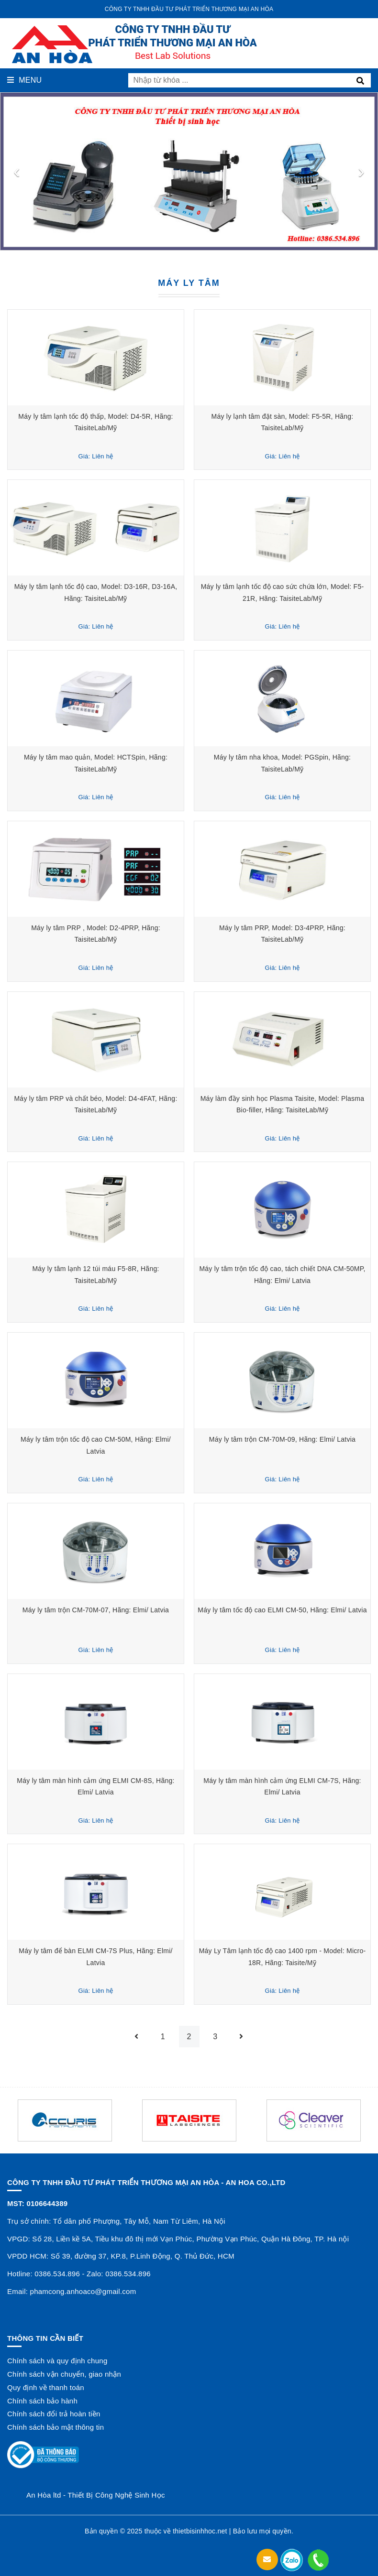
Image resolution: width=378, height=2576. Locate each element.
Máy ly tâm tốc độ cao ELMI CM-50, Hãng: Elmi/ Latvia (282, 1610)
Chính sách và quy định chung (57, 2361)
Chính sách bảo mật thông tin (55, 2427)
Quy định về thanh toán (45, 2387)
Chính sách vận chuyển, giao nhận (64, 2374)
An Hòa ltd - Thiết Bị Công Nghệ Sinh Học (95, 2495)
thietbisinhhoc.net (200, 2531)
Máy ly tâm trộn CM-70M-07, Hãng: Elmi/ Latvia (95, 1610)
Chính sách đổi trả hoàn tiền (53, 2414)
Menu (24, 80)
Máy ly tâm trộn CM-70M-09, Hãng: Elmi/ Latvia (282, 1439)
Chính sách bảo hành (42, 2401)
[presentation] (16, 171)
